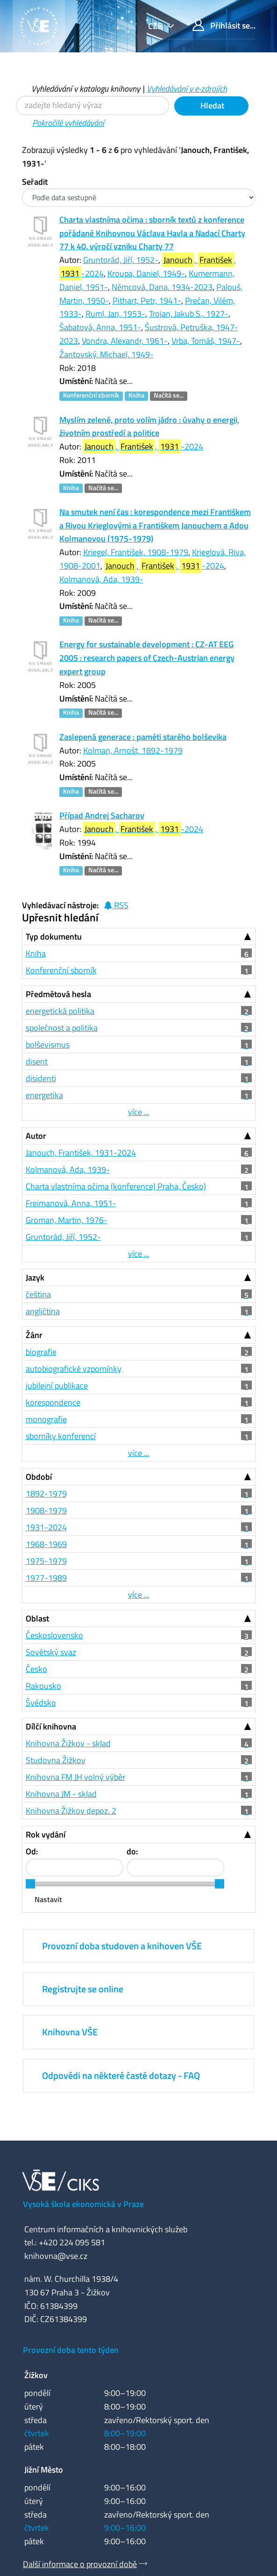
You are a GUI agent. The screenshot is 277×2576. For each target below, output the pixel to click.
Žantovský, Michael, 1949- (106, 354)
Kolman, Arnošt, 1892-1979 (133, 750)
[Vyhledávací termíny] (92, 105)
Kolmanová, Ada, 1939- (101, 579)
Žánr (34, 1335)
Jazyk (35, 1277)
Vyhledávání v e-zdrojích (187, 88)
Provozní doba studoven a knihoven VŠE (122, 1946)
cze (156, 26)
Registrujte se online (82, 1989)
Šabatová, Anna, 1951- (100, 327)
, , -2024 (143, 446)
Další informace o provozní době (80, 2564)
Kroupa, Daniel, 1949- (146, 273)
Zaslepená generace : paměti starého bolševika (143, 737)
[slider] (30, 1884)
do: (132, 1851)
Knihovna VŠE (70, 2032)
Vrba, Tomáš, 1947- (205, 340)
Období (39, 1476)
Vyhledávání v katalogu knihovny (85, 88)
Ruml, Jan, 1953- (115, 313)
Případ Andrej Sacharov (101, 815)
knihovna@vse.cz (55, 2256)
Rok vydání (45, 1834)
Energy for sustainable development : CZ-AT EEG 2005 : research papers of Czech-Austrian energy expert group (146, 658)
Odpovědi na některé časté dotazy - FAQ (121, 2075)
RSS (116, 905)
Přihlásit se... (224, 25)
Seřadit (35, 181)
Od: (32, 1851)
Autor (36, 1135)
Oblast (37, 1618)
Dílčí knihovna (51, 1726)
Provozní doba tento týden (71, 2350)
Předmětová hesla (58, 994)
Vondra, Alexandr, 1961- (125, 340)
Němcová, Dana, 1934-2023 (162, 287)
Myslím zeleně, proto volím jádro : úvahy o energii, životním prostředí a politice (149, 426)
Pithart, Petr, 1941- (147, 300)
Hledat (211, 105)
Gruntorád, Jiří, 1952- (120, 259)
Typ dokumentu (54, 936)
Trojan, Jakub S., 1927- (188, 313)
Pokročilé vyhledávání (68, 122)
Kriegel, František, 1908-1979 (135, 552)
